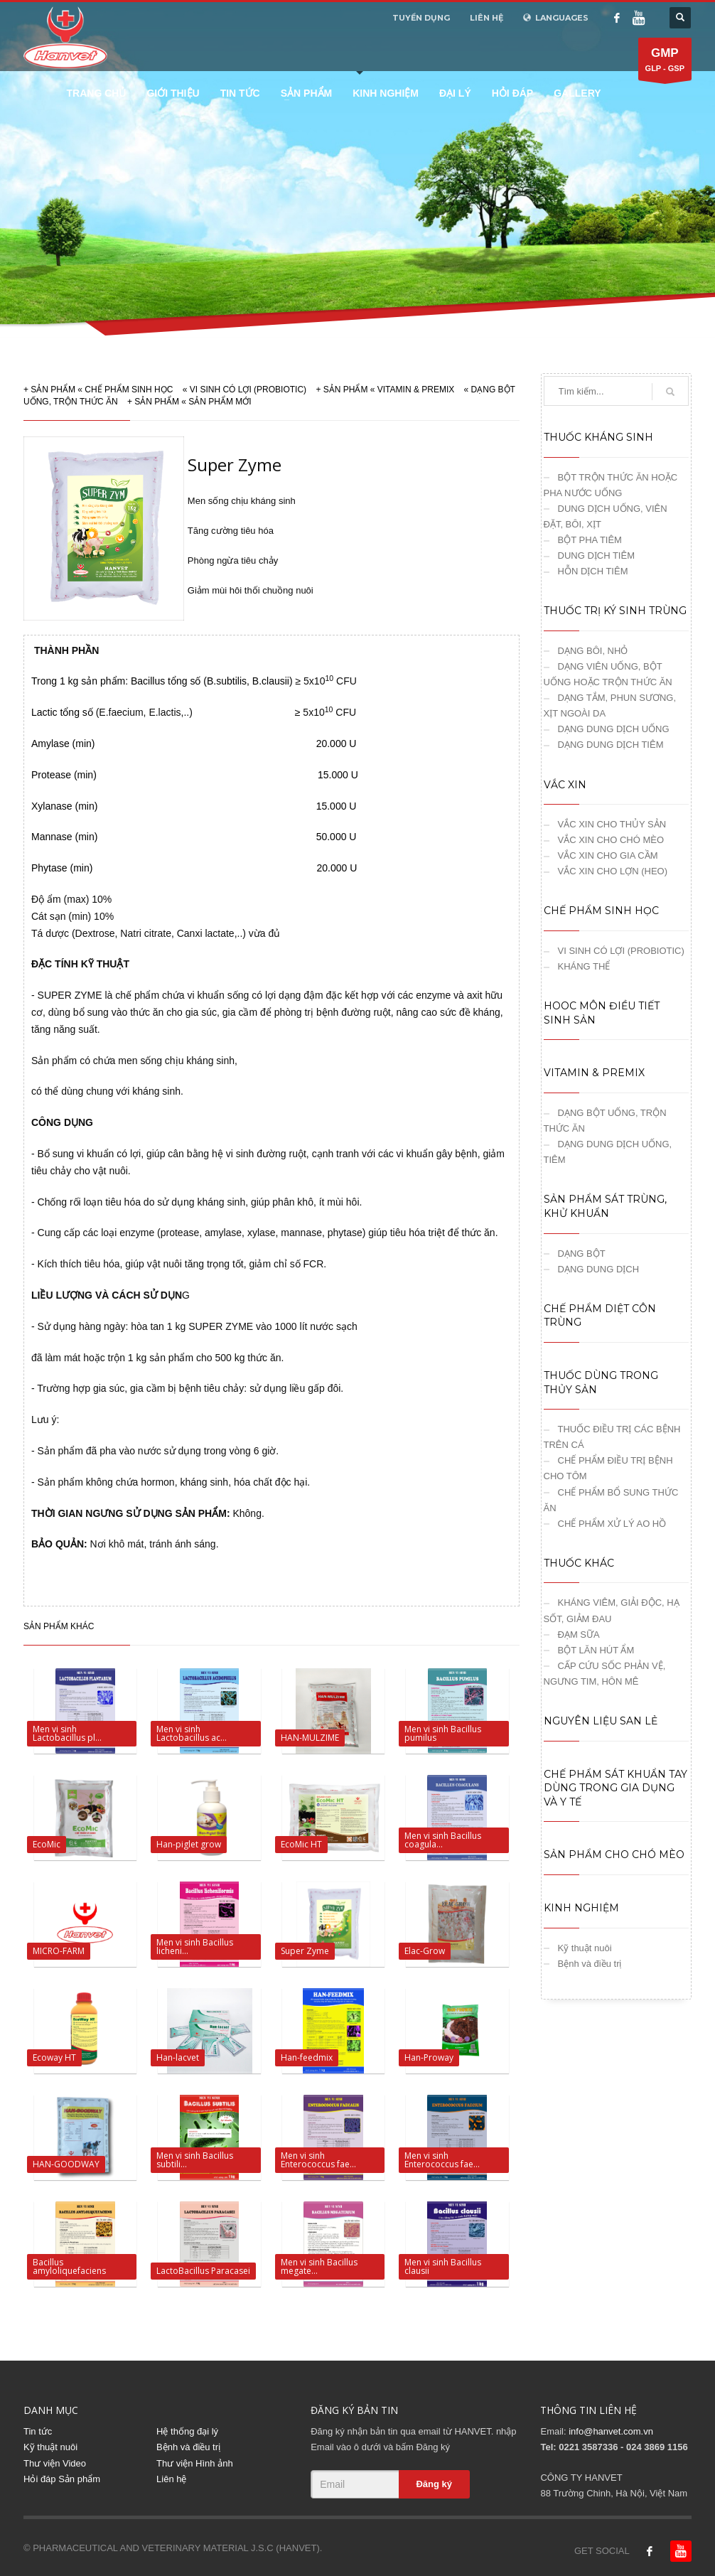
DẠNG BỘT (582, 1253)
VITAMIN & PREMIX (415, 390)
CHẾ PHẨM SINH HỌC (129, 390)
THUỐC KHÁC (579, 1563)
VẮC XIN (565, 784)
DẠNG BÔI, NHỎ (593, 650)
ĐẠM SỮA (579, 1634)
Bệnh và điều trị (590, 1963)
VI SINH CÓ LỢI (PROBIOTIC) (248, 390)
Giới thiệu (172, 93)
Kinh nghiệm (386, 93)
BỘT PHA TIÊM (590, 540)
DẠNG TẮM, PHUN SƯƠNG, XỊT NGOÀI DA (610, 705)
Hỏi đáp (512, 93)
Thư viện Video (54, 2463)
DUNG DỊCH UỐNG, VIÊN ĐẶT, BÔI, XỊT (605, 516)
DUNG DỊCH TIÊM (596, 555)
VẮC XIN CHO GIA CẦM (608, 855)
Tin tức (240, 93)
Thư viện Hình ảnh (194, 2463)
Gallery (577, 93)
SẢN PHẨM (53, 390)
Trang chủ (97, 93)
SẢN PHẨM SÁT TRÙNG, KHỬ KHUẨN (605, 1206)
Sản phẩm (306, 93)
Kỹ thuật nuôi (585, 1948)
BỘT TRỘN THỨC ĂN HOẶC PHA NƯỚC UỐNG (611, 485)
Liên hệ (171, 2479)
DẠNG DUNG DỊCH (599, 1269)
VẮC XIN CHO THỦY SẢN (612, 824)
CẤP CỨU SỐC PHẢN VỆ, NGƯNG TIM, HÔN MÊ (605, 1673)
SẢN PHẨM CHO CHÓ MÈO (614, 1854)
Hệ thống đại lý (187, 2431)
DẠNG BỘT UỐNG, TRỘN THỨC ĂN (605, 1120)
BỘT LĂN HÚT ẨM (596, 1650)
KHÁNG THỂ (584, 966)
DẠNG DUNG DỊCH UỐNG (614, 729)
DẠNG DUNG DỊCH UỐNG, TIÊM (608, 1152)
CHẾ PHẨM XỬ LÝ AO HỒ (612, 1523)
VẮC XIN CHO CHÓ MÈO (611, 839)
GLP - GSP (665, 62)
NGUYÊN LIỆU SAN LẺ (600, 1720)
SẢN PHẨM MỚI (219, 402)
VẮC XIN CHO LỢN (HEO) (613, 871)
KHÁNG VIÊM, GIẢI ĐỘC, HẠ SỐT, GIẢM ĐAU (611, 1610)
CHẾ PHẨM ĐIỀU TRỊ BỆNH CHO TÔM (608, 1468)
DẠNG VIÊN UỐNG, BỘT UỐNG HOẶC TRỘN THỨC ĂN (608, 674)
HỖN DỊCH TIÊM (593, 571)
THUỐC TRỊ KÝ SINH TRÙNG (615, 610)
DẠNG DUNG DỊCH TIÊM (611, 744)
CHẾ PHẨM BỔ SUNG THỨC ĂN (611, 1500)
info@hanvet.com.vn (611, 2431)
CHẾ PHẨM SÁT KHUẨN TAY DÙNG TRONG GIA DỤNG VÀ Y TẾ (615, 1788)
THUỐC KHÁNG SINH (598, 437)
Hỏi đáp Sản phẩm (61, 2479)
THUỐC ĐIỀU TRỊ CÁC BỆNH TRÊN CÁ (612, 1437)
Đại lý (455, 93)
